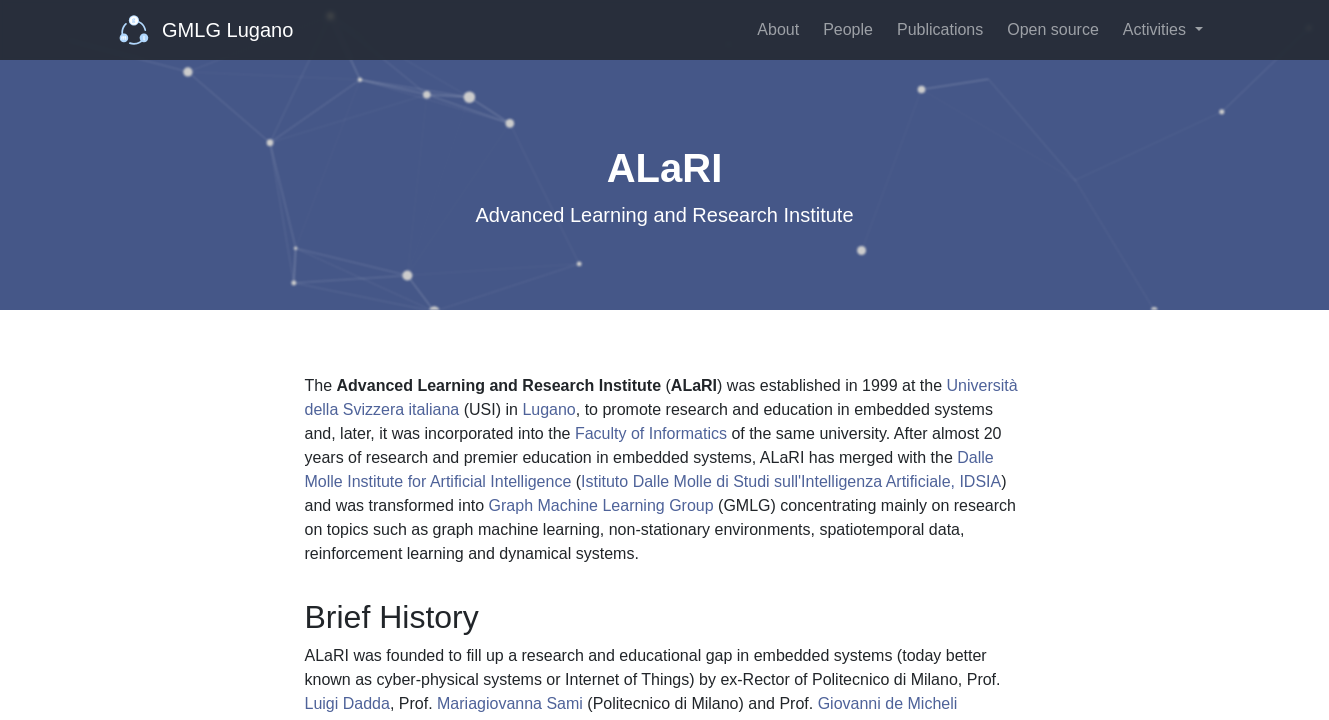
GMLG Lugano (206, 30)
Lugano (548, 409)
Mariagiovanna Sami (510, 703)
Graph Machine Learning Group (601, 505)
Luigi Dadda (347, 703)
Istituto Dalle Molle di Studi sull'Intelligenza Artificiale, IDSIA (791, 481)
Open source (1053, 29)
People (848, 29)
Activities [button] (1157, 29)
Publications (940, 29)
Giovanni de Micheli (888, 703)
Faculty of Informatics (651, 433)
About (778, 29)
